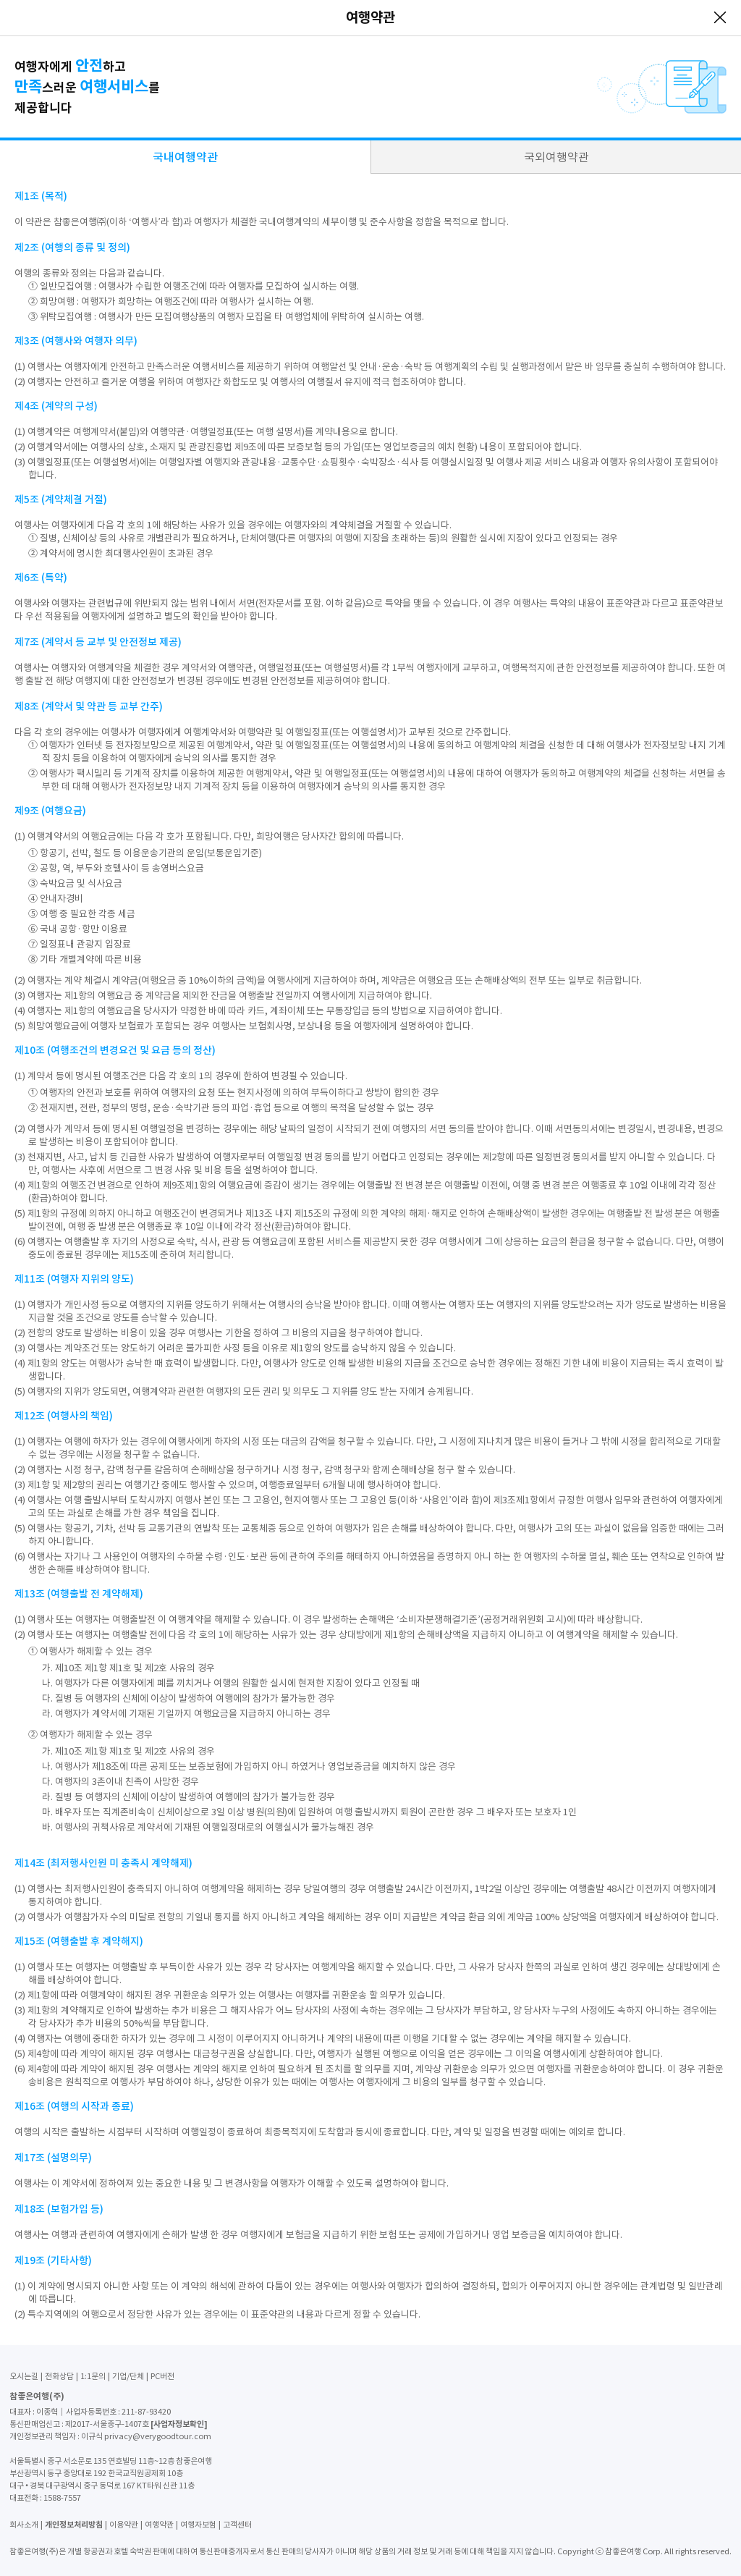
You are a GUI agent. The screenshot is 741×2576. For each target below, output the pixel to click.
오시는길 (23, 2376)
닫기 (720, 17)
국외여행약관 (556, 157)
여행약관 (159, 2525)
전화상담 (59, 2376)
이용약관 (123, 2525)
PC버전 (162, 2376)
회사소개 (23, 2525)
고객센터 (237, 2525)
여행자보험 (198, 2525)
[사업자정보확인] (179, 2424)
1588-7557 (62, 2498)
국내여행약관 (185, 157)
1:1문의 (93, 2376)
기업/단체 (128, 2376)
